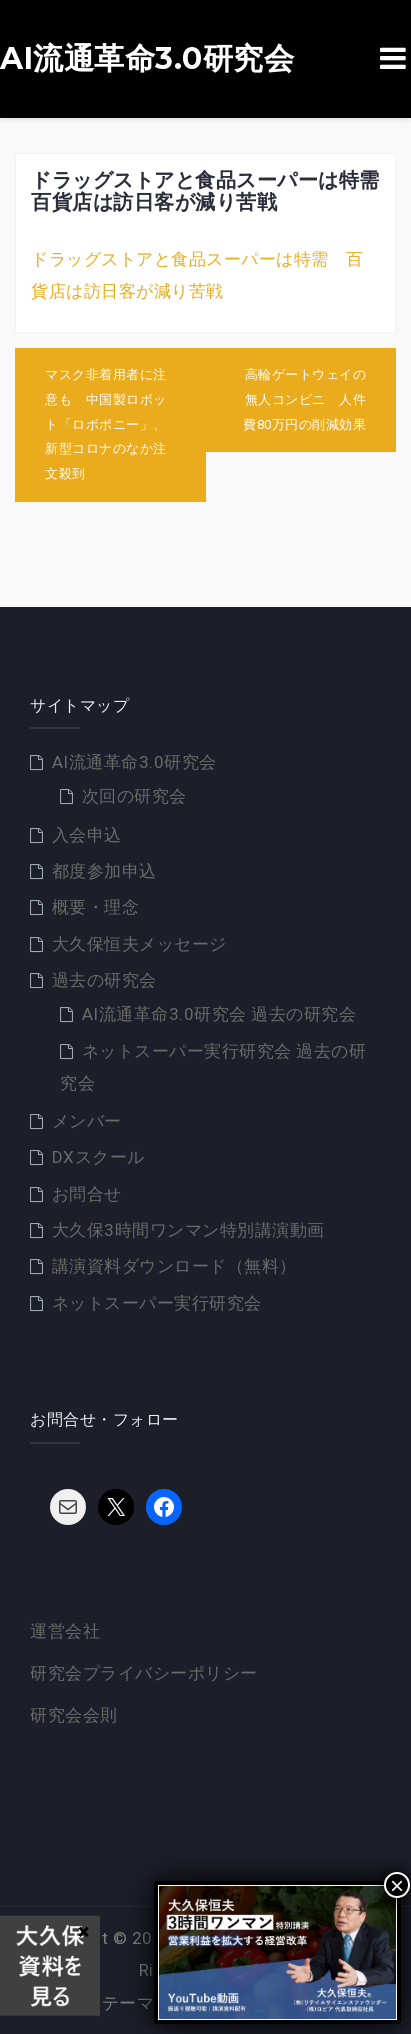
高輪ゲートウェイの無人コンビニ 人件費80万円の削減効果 (304, 399)
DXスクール (98, 1157)
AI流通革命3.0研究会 (147, 59)
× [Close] (83, 1931)
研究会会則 (74, 1715)
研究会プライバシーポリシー (144, 1673)
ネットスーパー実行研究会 (157, 1303)
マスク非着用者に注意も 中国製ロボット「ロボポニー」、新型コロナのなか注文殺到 (106, 424)
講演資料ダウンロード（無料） (174, 1266)
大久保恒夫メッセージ (139, 944)
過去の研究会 (104, 980)
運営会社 (65, 1631)
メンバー (87, 1121)
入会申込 (87, 835)
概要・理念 (96, 907)
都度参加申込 (104, 871)
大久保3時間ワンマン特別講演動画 (188, 1230)
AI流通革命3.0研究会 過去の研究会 (219, 1014)
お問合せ (87, 1194)
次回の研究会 (134, 796)
